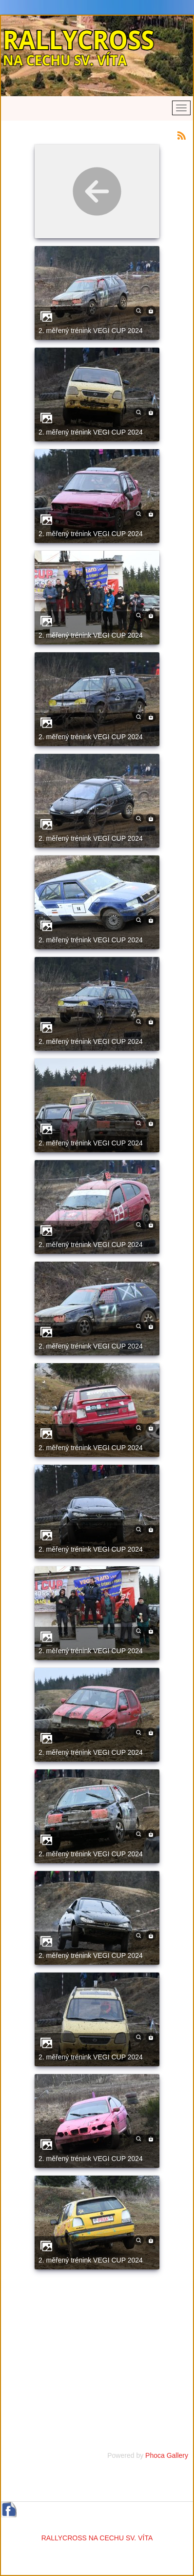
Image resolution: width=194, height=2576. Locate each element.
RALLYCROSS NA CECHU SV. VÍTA (97, 2538)
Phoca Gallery (166, 2455)
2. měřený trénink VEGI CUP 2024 (91, 330)
